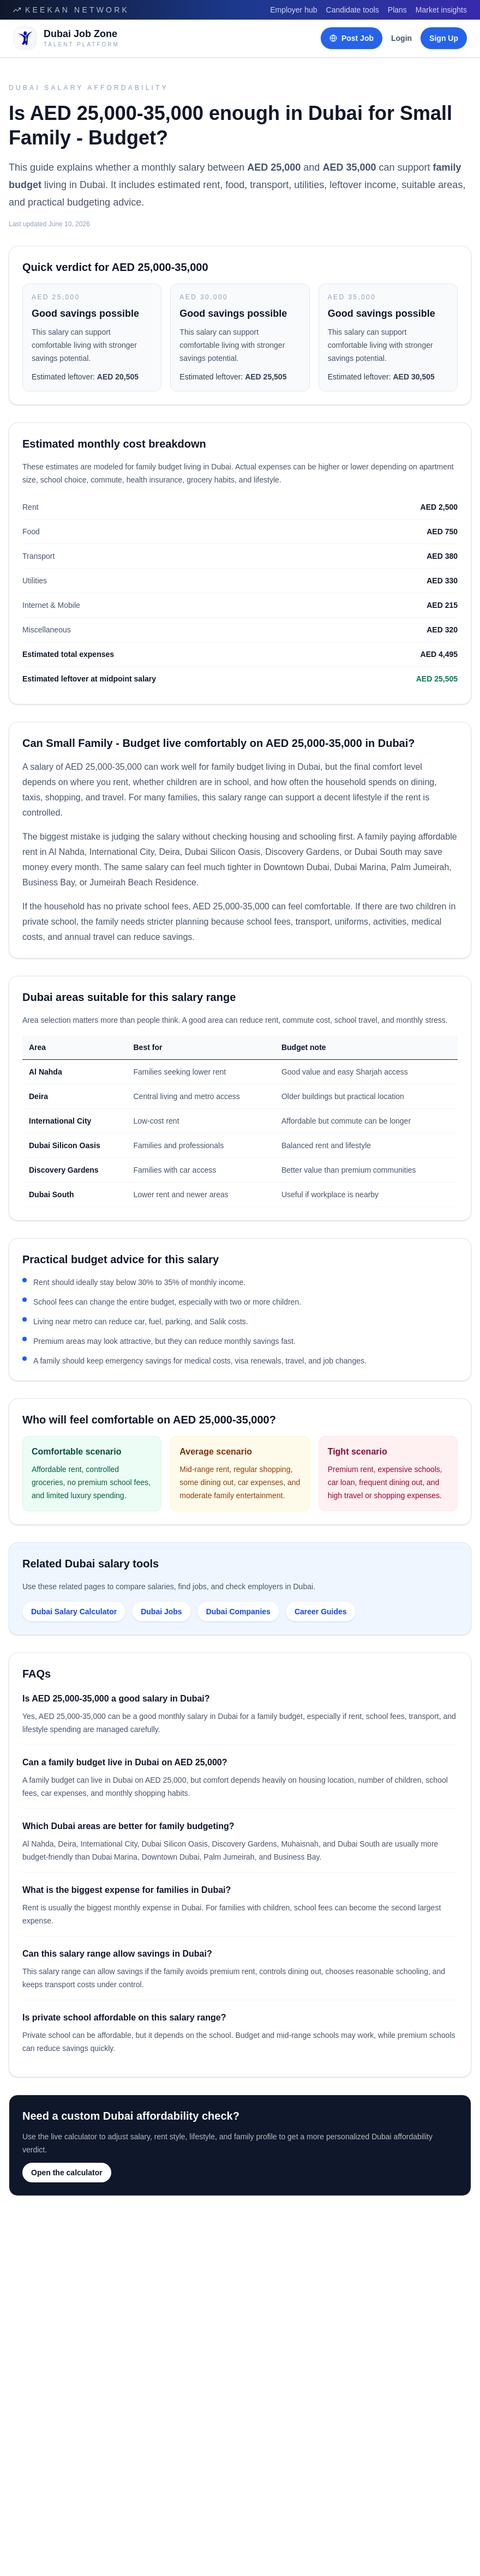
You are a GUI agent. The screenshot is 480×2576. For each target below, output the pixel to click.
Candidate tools (352, 9)
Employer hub (293, 9)
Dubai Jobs (161, 1611)
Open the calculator (67, 2172)
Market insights (441, 9)
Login (401, 38)
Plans (397, 9)
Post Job (351, 38)
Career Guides (321, 1611)
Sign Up (443, 38)
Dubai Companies (238, 1611)
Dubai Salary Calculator (74, 1611)
